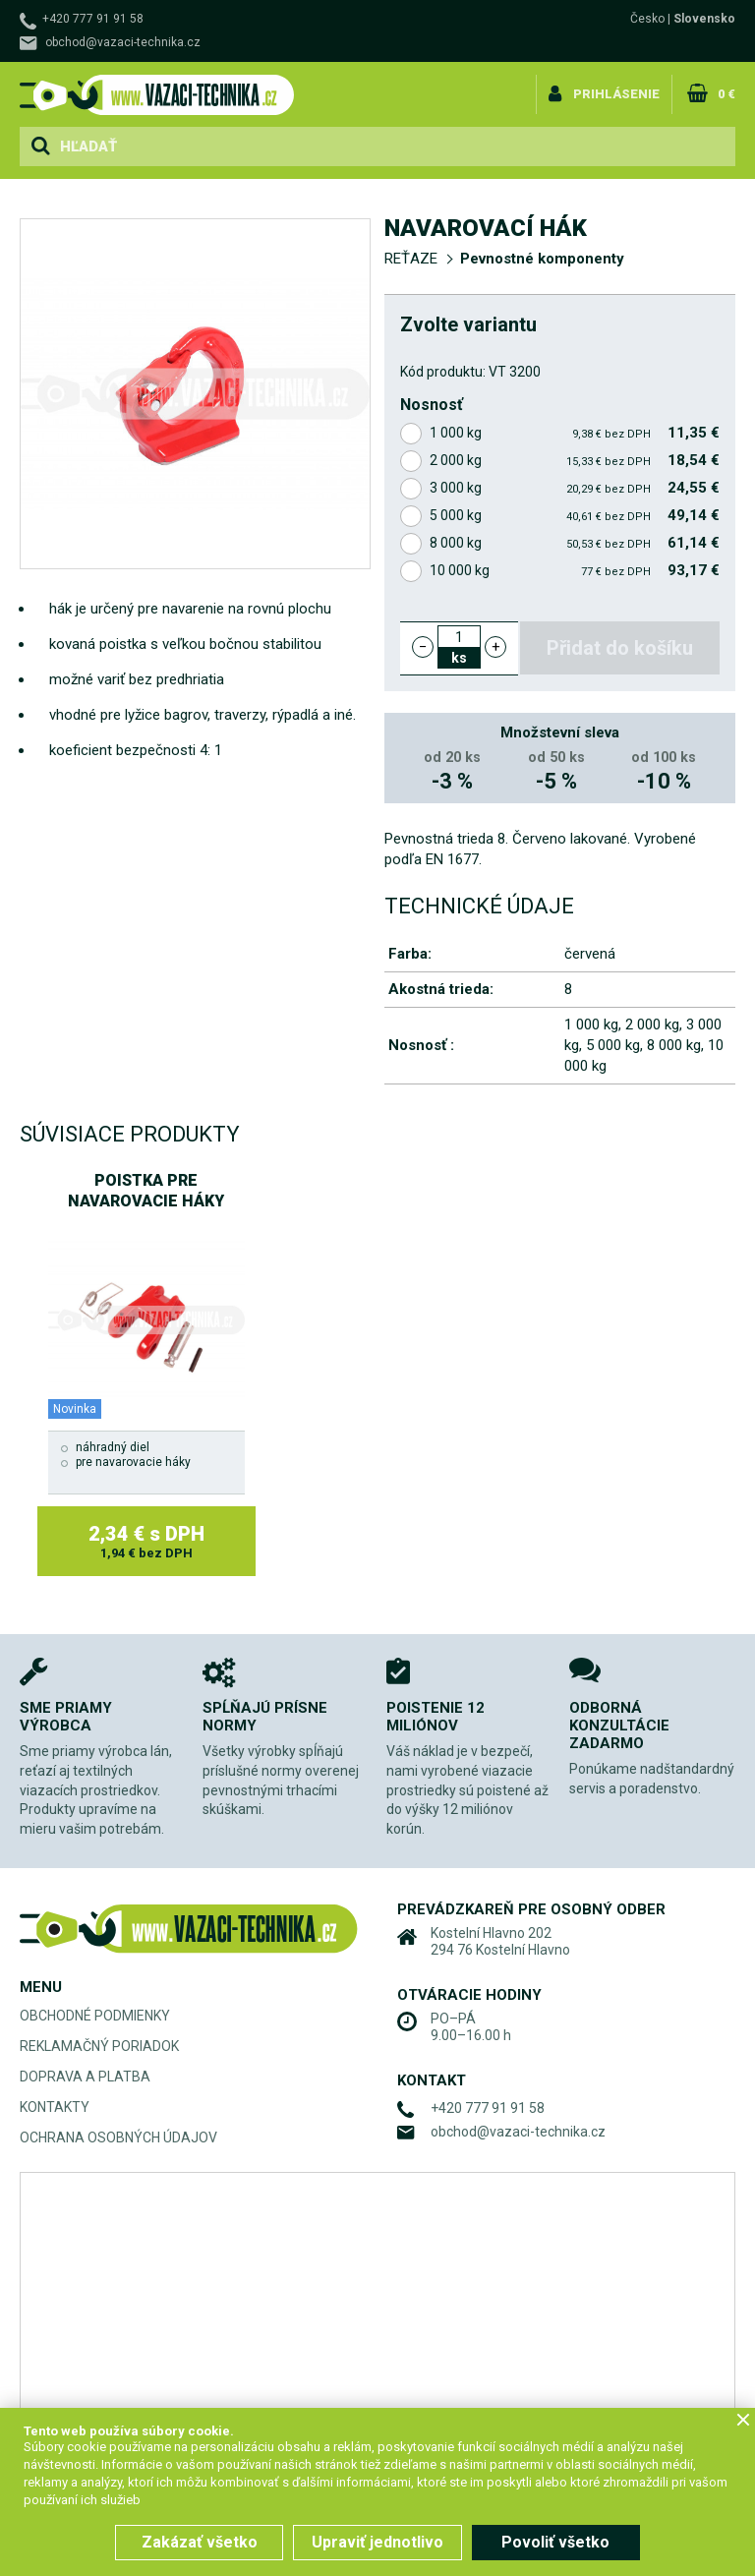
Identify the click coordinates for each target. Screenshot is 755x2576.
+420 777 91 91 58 (93, 19)
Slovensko (704, 19)
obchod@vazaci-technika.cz (123, 42)
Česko (647, 19)
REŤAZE (410, 258)
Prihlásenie (618, 92)
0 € (726, 92)
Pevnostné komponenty (542, 258)
